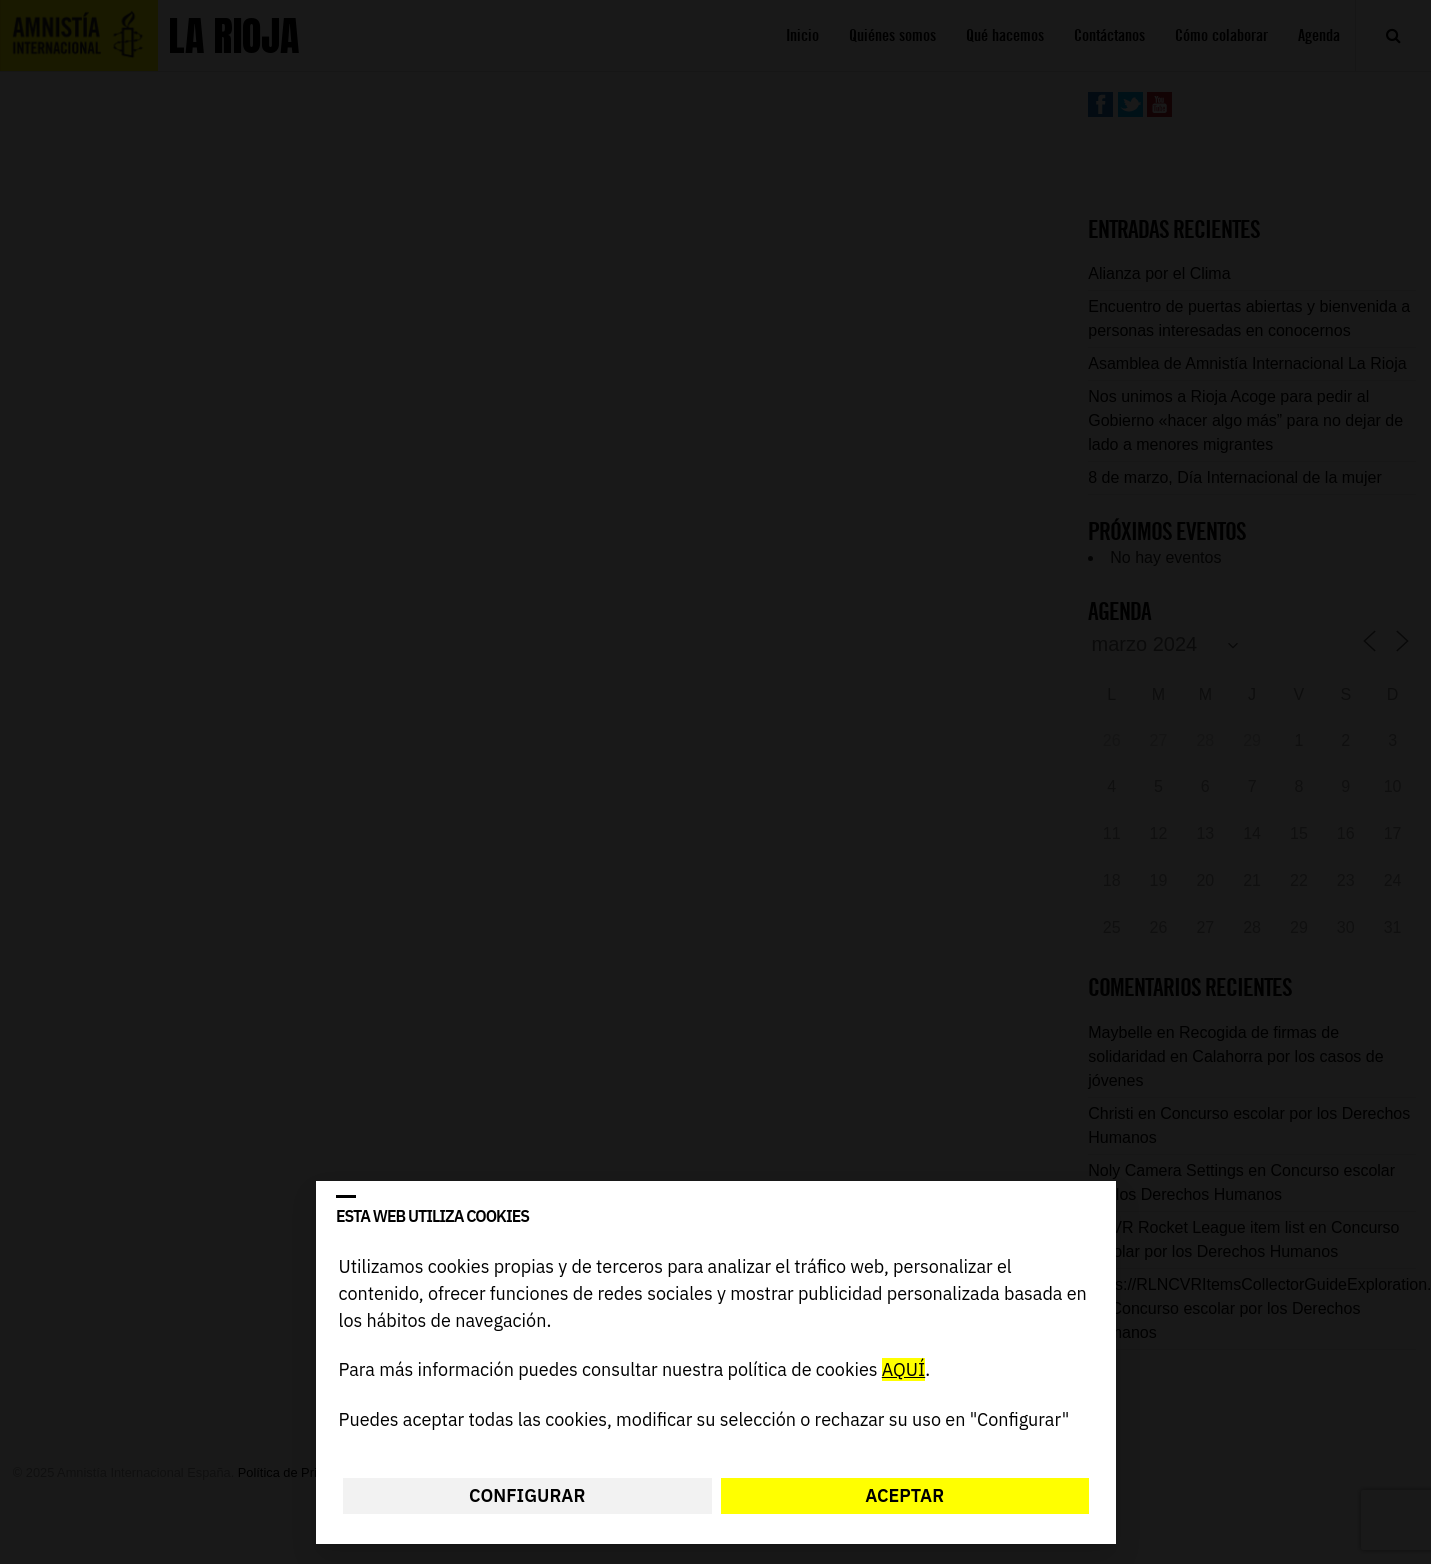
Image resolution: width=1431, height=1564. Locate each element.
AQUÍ (902, 1370)
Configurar (527, 1495)
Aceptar (904, 1495)
